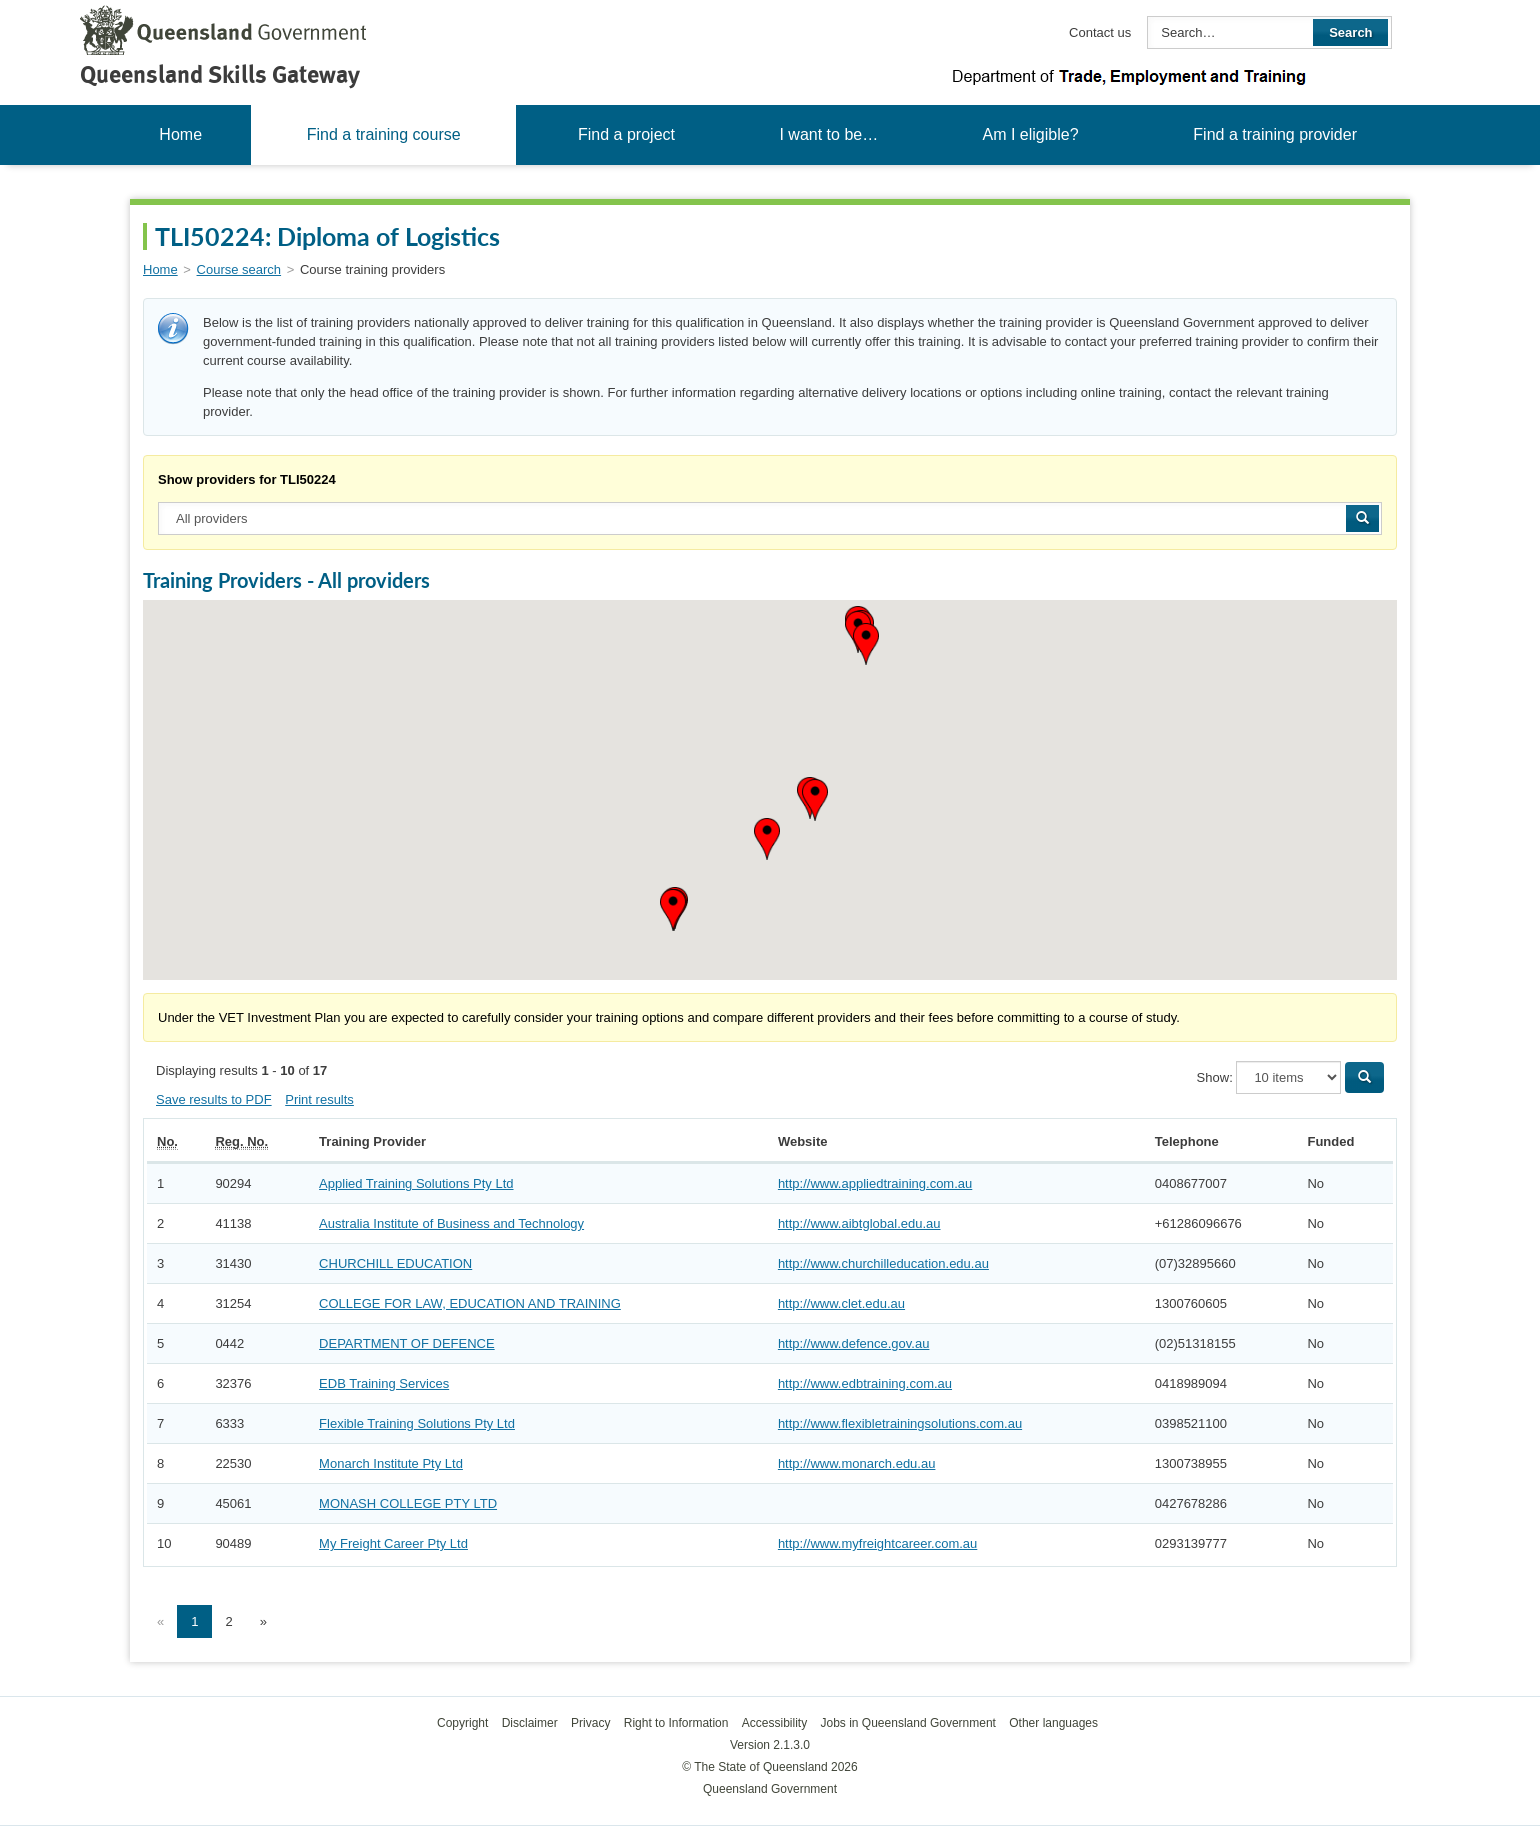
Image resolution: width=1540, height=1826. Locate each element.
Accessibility (774, 1723)
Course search (239, 269)
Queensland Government (770, 1789)
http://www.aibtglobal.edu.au (859, 1223)
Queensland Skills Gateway (220, 74)
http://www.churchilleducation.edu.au (883, 1263)
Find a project (626, 134)
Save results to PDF (214, 1099)
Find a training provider (1275, 134)
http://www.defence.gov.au (854, 1343)
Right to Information (676, 1723)
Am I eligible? (1030, 134)
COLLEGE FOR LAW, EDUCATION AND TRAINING (470, 1303)
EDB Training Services (384, 1383)
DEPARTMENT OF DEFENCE (407, 1343)
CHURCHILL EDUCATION (395, 1263)
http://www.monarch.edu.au (857, 1463)
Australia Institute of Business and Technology (451, 1223)
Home (180, 134)
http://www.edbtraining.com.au (865, 1383)
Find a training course (384, 134)
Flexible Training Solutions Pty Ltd (417, 1423)
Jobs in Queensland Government (908, 1723)
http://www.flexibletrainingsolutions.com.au (900, 1423)
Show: (1215, 1077)
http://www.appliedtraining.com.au (875, 1183)
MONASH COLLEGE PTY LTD (408, 1503)
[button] (866, 644)
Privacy (590, 1723)
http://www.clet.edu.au (841, 1303)
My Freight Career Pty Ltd (393, 1543)
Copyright (462, 1723)
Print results (319, 1099)
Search (1350, 32)
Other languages (1053, 1723)
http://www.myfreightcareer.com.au (877, 1543)
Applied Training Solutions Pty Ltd (416, 1183)
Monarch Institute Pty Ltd (391, 1463)
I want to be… (828, 134)
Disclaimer (530, 1723)
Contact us (1100, 32)
